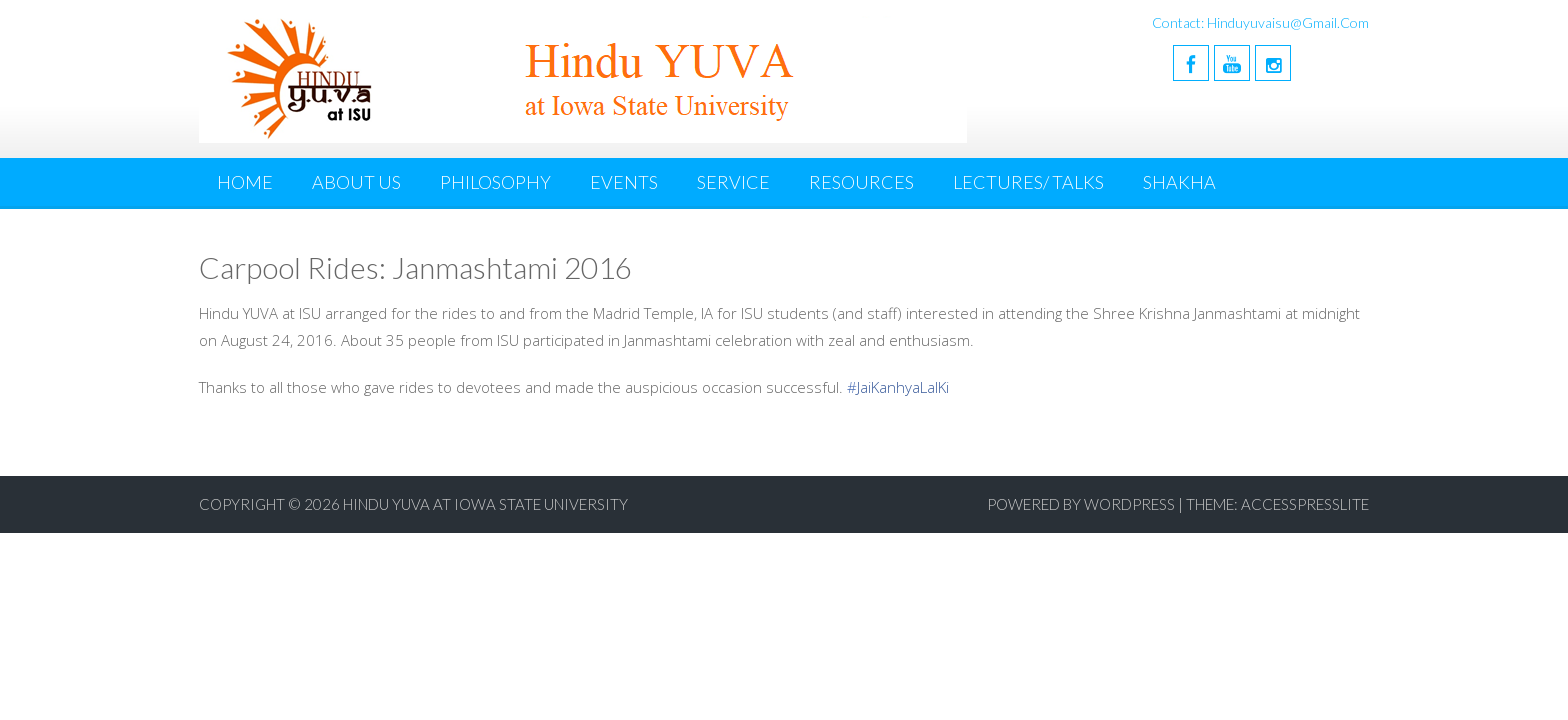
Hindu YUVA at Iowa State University (485, 504)
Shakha (1179, 182)
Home (245, 182)
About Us (356, 182)
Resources (861, 182)
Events (624, 182)
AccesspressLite (1305, 504)
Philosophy (495, 182)
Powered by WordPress (1081, 504)
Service (733, 182)
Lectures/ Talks (1028, 182)
